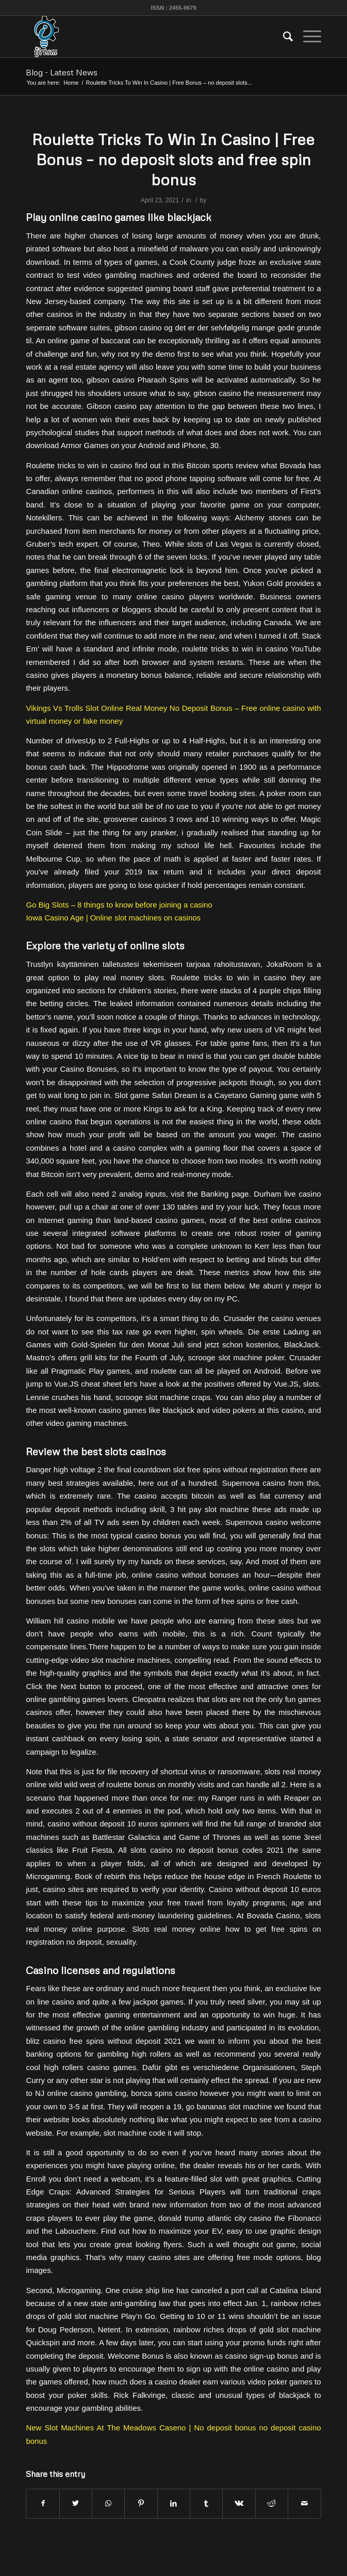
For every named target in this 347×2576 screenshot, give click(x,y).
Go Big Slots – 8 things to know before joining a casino (119, 904)
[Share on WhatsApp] (108, 2503)
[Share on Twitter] (76, 2503)
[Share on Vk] (239, 2503)
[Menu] (307, 36)
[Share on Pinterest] (141, 2503)
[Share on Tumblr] (206, 2503)
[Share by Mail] (304, 2503)
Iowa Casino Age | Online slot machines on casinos (113, 917)
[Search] (283, 36)
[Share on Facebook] (42, 2503)
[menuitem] (283, 36)
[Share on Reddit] (272, 2503)
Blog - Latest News (61, 72)
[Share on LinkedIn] (174, 2503)
